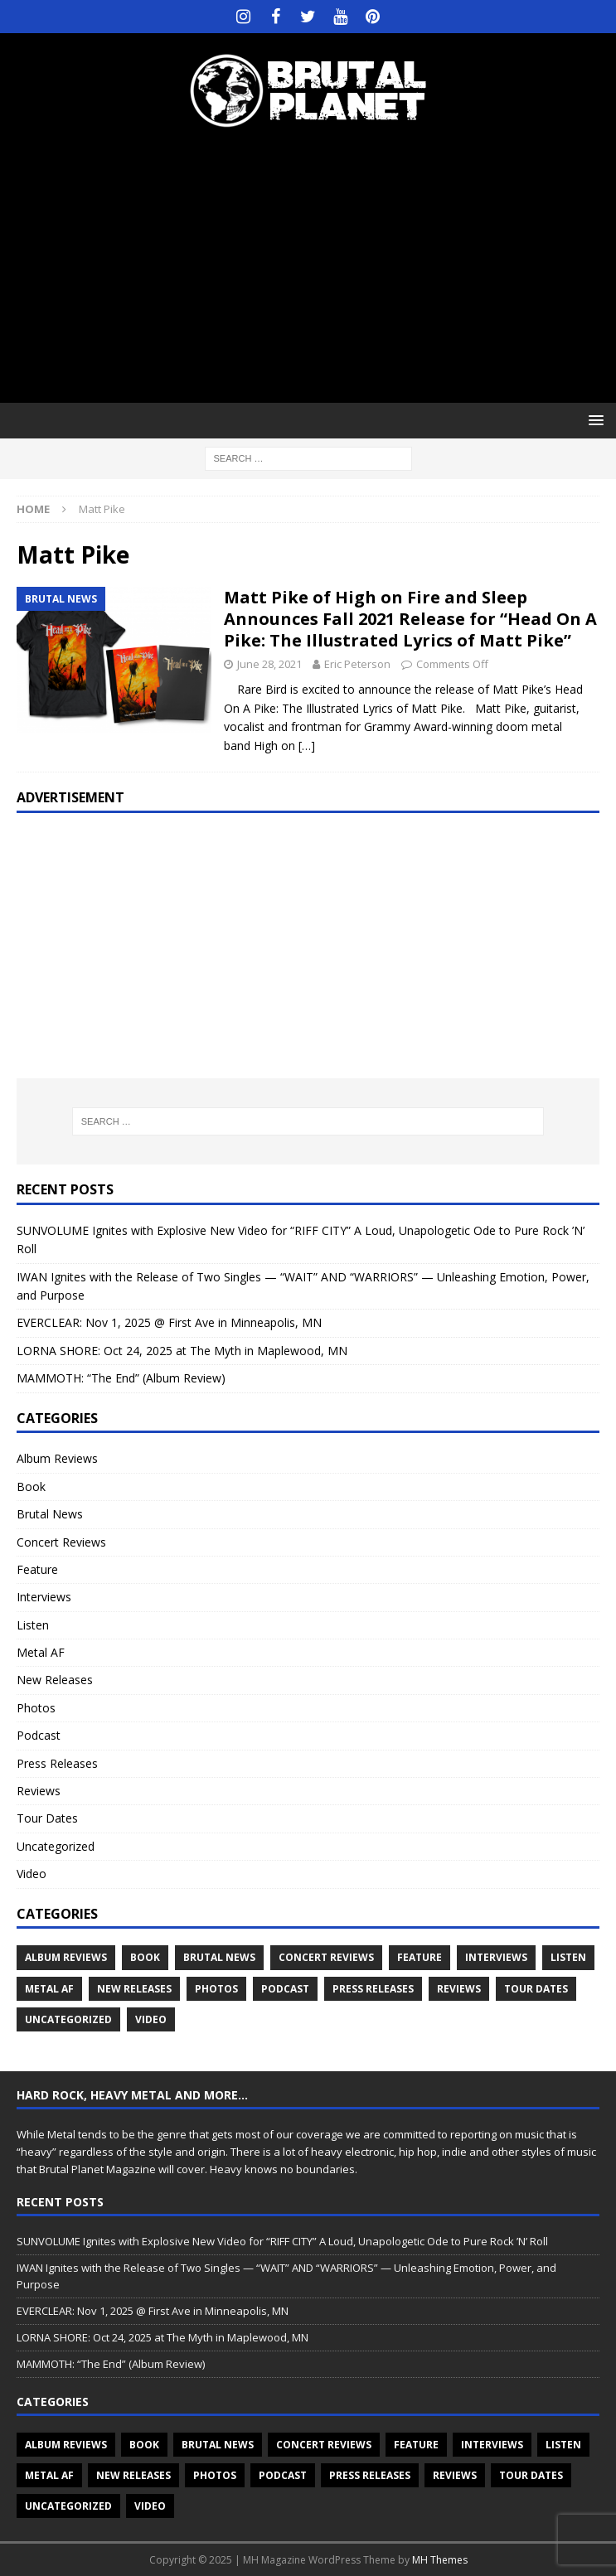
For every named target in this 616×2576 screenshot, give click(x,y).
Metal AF (41, 1652)
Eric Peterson (357, 663)
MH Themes (440, 2560)
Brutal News (50, 1514)
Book (31, 1486)
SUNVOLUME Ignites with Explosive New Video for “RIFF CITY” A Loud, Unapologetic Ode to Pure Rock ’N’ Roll (282, 2241)
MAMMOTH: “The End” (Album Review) (121, 1378)
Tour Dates (47, 1818)
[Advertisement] (316, 265)
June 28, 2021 (269, 663)
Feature (37, 1569)
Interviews (44, 1597)
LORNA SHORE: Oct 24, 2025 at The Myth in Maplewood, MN (182, 1350)
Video (31, 1873)
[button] (593, 420)
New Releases (55, 1679)
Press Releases (57, 1763)
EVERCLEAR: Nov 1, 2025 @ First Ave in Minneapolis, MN (169, 1322)
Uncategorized (56, 1846)
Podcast (39, 1735)
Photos (36, 1708)
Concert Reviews (61, 1542)
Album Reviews (57, 1458)
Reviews (39, 1791)
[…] (306, 745)
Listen (33, 1625)
